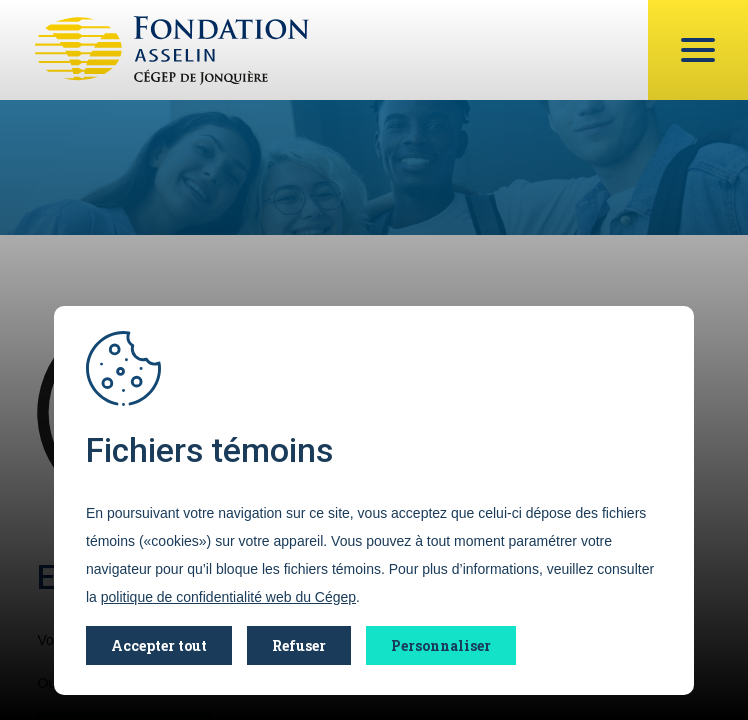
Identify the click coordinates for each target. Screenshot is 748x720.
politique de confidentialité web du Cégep (228, 597)
